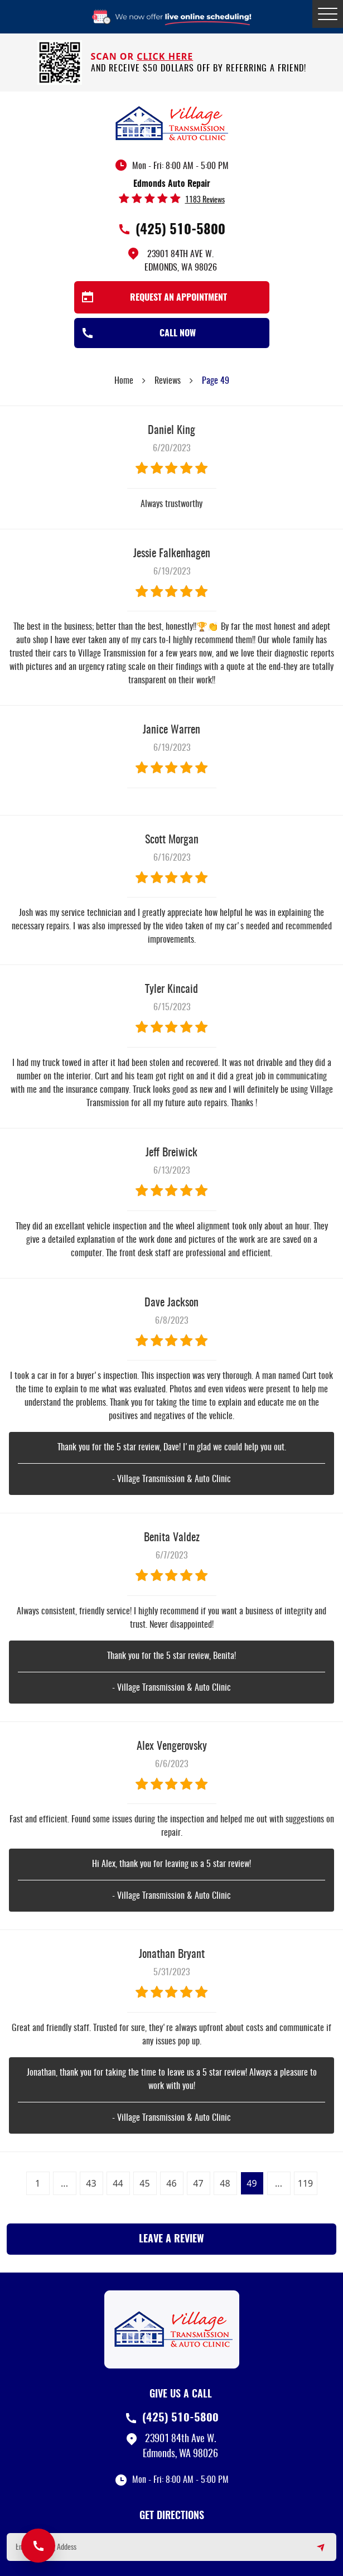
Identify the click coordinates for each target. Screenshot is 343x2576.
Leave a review (171, 2240)
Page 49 (215, 381)
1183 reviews (205, 200)
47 (198, 2183)
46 (171, 2183)
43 (91, 2183)
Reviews (167, 381)
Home (123, 381)
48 (225, 2183)
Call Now (178, 333)
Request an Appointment (178, 297)
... (64, 2183)
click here (165, 56)
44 (118, 2183)
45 (144, 2183)
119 (305, 2183)
